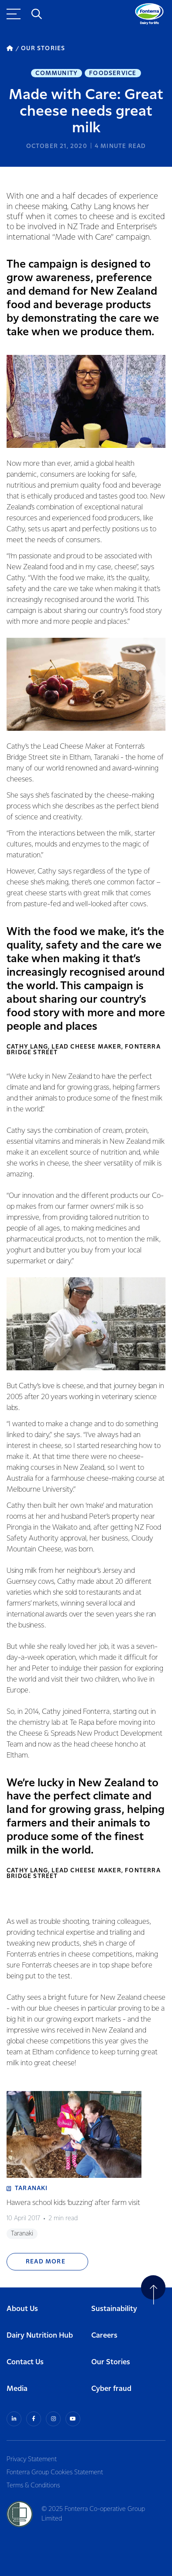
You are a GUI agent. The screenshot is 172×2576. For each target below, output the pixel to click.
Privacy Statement (32, 2459)
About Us (22, 2309)
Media (17, 2389)
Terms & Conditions (33, 2486)
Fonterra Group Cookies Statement (55, 2472)
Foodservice (112, 73)
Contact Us (25, 2362)
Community (56, 73)
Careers (104, 2335)
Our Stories (110, 2362)
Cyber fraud (111, 2389)
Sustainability (114, 2309)
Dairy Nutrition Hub (40, 2335)
